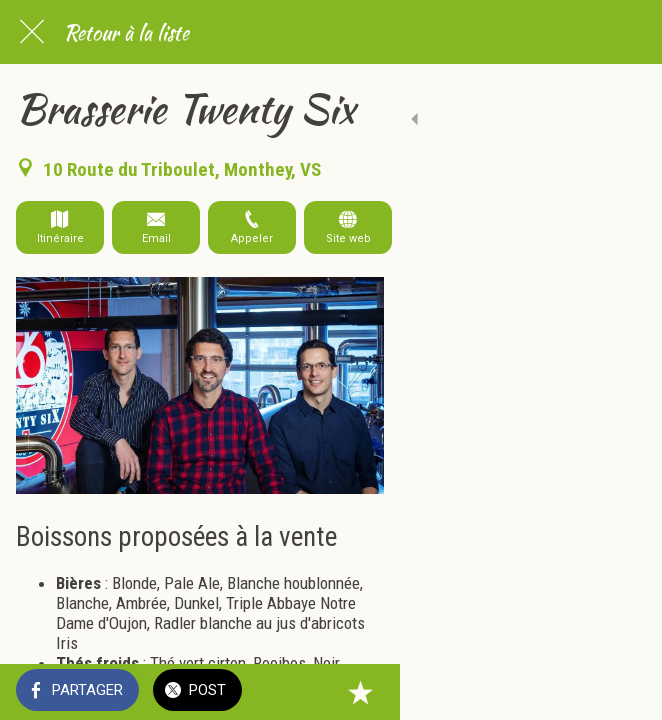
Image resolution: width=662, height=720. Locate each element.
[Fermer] (32, 32)
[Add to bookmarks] (622, 692)
